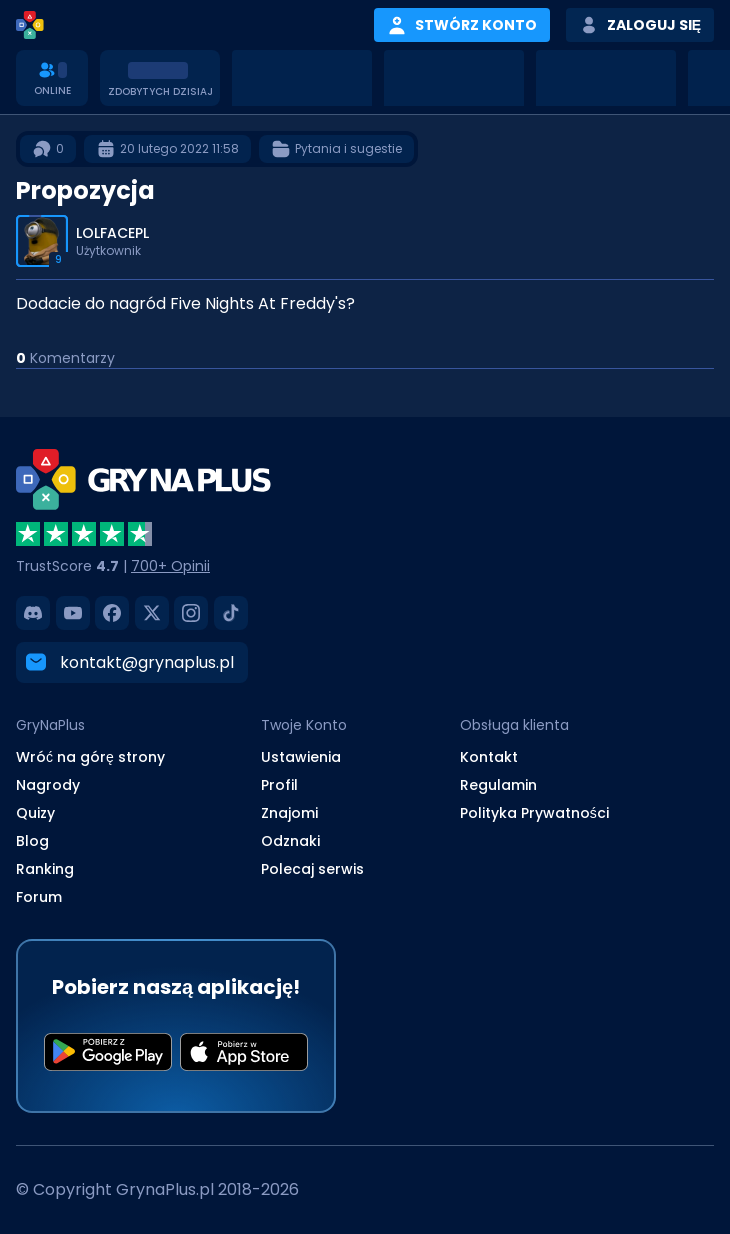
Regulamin (498, 785)
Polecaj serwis (312, 869)
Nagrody (48, 785)
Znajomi (289, 813)
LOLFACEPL (112, 233)
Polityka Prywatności (534, 813)
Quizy (35, 813)
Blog (32, 841)
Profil (279, 785)
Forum (39, 897)
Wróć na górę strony (90, 757)
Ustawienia (301, 757)
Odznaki (290, 841)
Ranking (45, 869)
